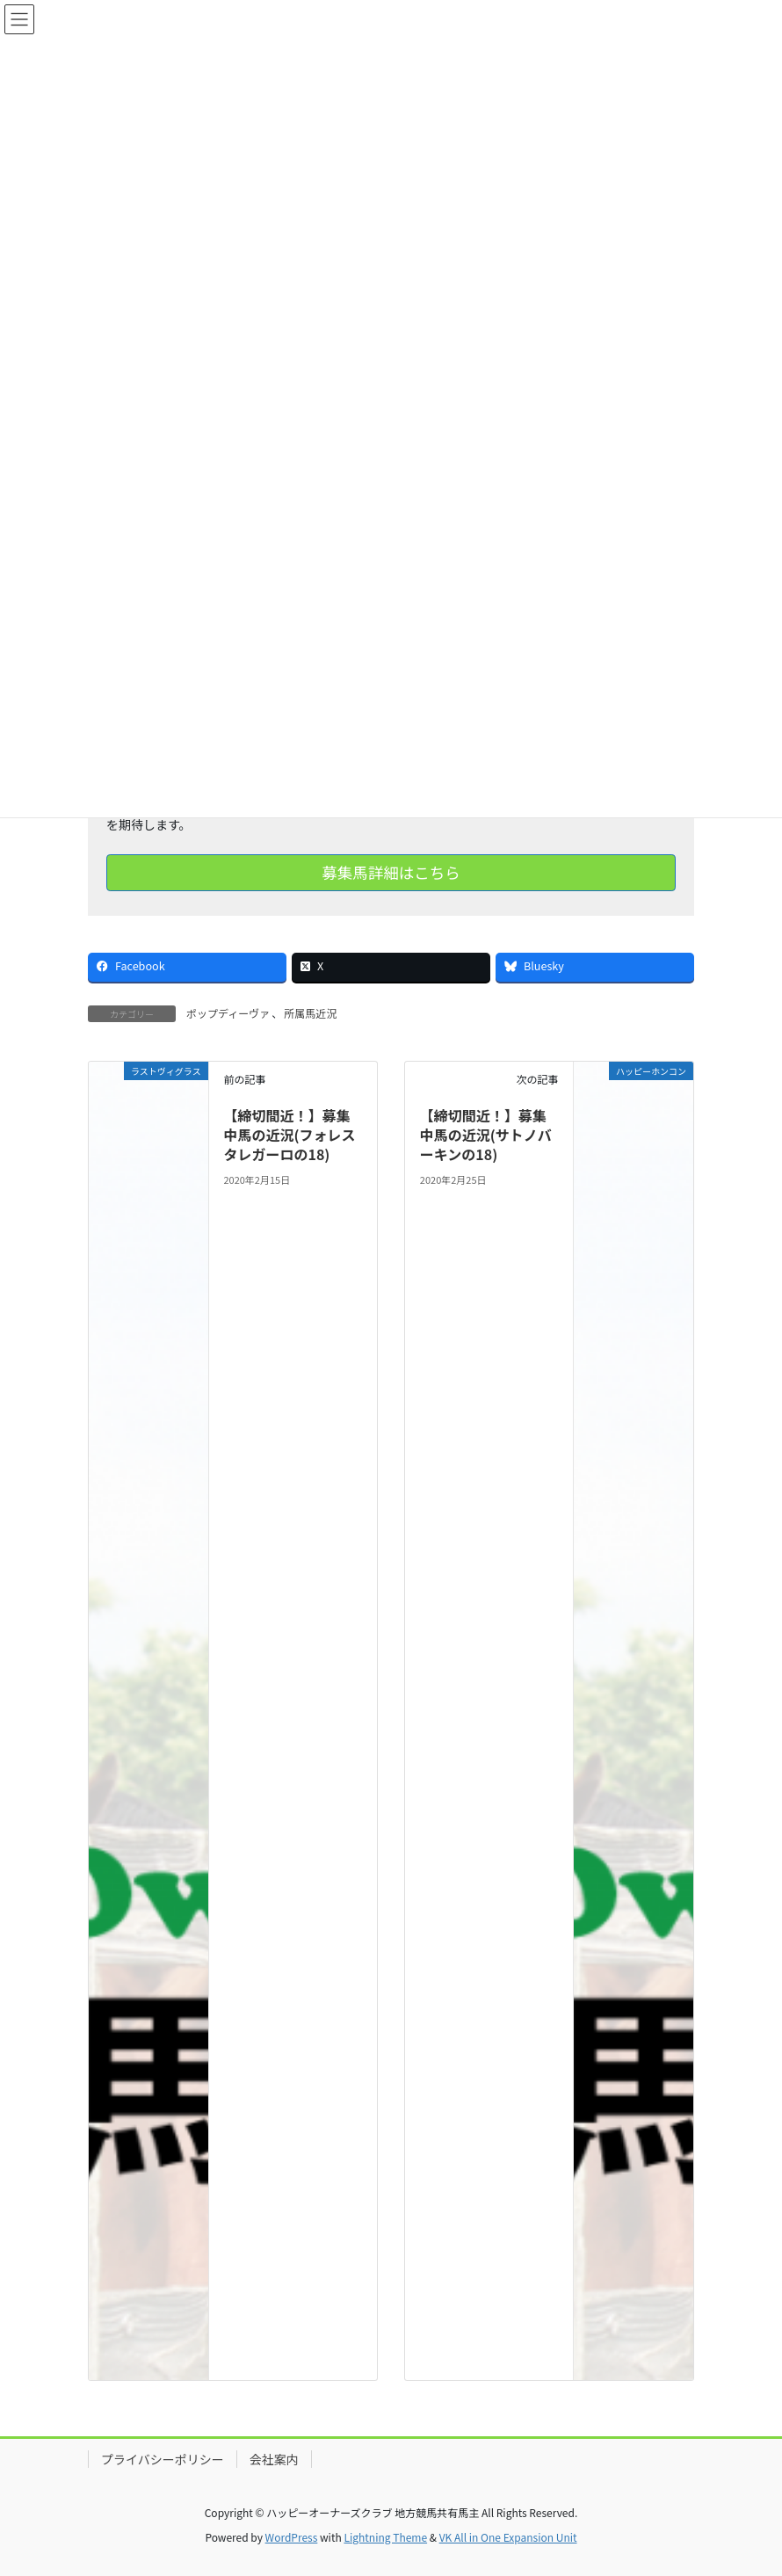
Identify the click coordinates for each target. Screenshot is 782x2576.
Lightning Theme (385, 2536)
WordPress (291, 2536)
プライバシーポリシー (162, 2459)
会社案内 (274, 2459)
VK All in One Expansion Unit (508, 2536)
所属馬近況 (310, 1012)
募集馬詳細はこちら (391, 872)
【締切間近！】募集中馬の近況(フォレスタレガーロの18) (289, 1135)
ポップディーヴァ (228, 1012)
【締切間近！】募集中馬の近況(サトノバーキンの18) (486, 1135)
